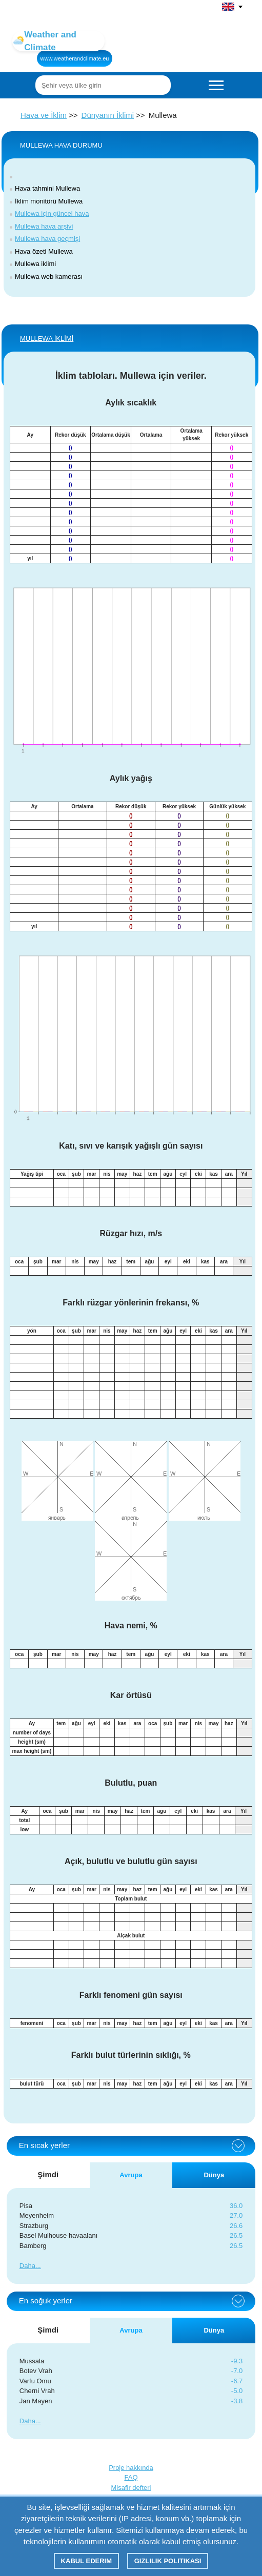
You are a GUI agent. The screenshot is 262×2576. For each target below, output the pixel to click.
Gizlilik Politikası (167, 2561)
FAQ (130, 2477)
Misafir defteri (131, 2487)
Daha (27, 2266)
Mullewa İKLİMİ (46, 338)
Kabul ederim (86, 2561)
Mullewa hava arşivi (44, 226)
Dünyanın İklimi (108, 115)
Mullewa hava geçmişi (47, 238)
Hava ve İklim (44, 115)
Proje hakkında (131, 2467)
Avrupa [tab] (130, 2175)
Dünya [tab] (214, 2175)
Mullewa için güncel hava (52, 213)
